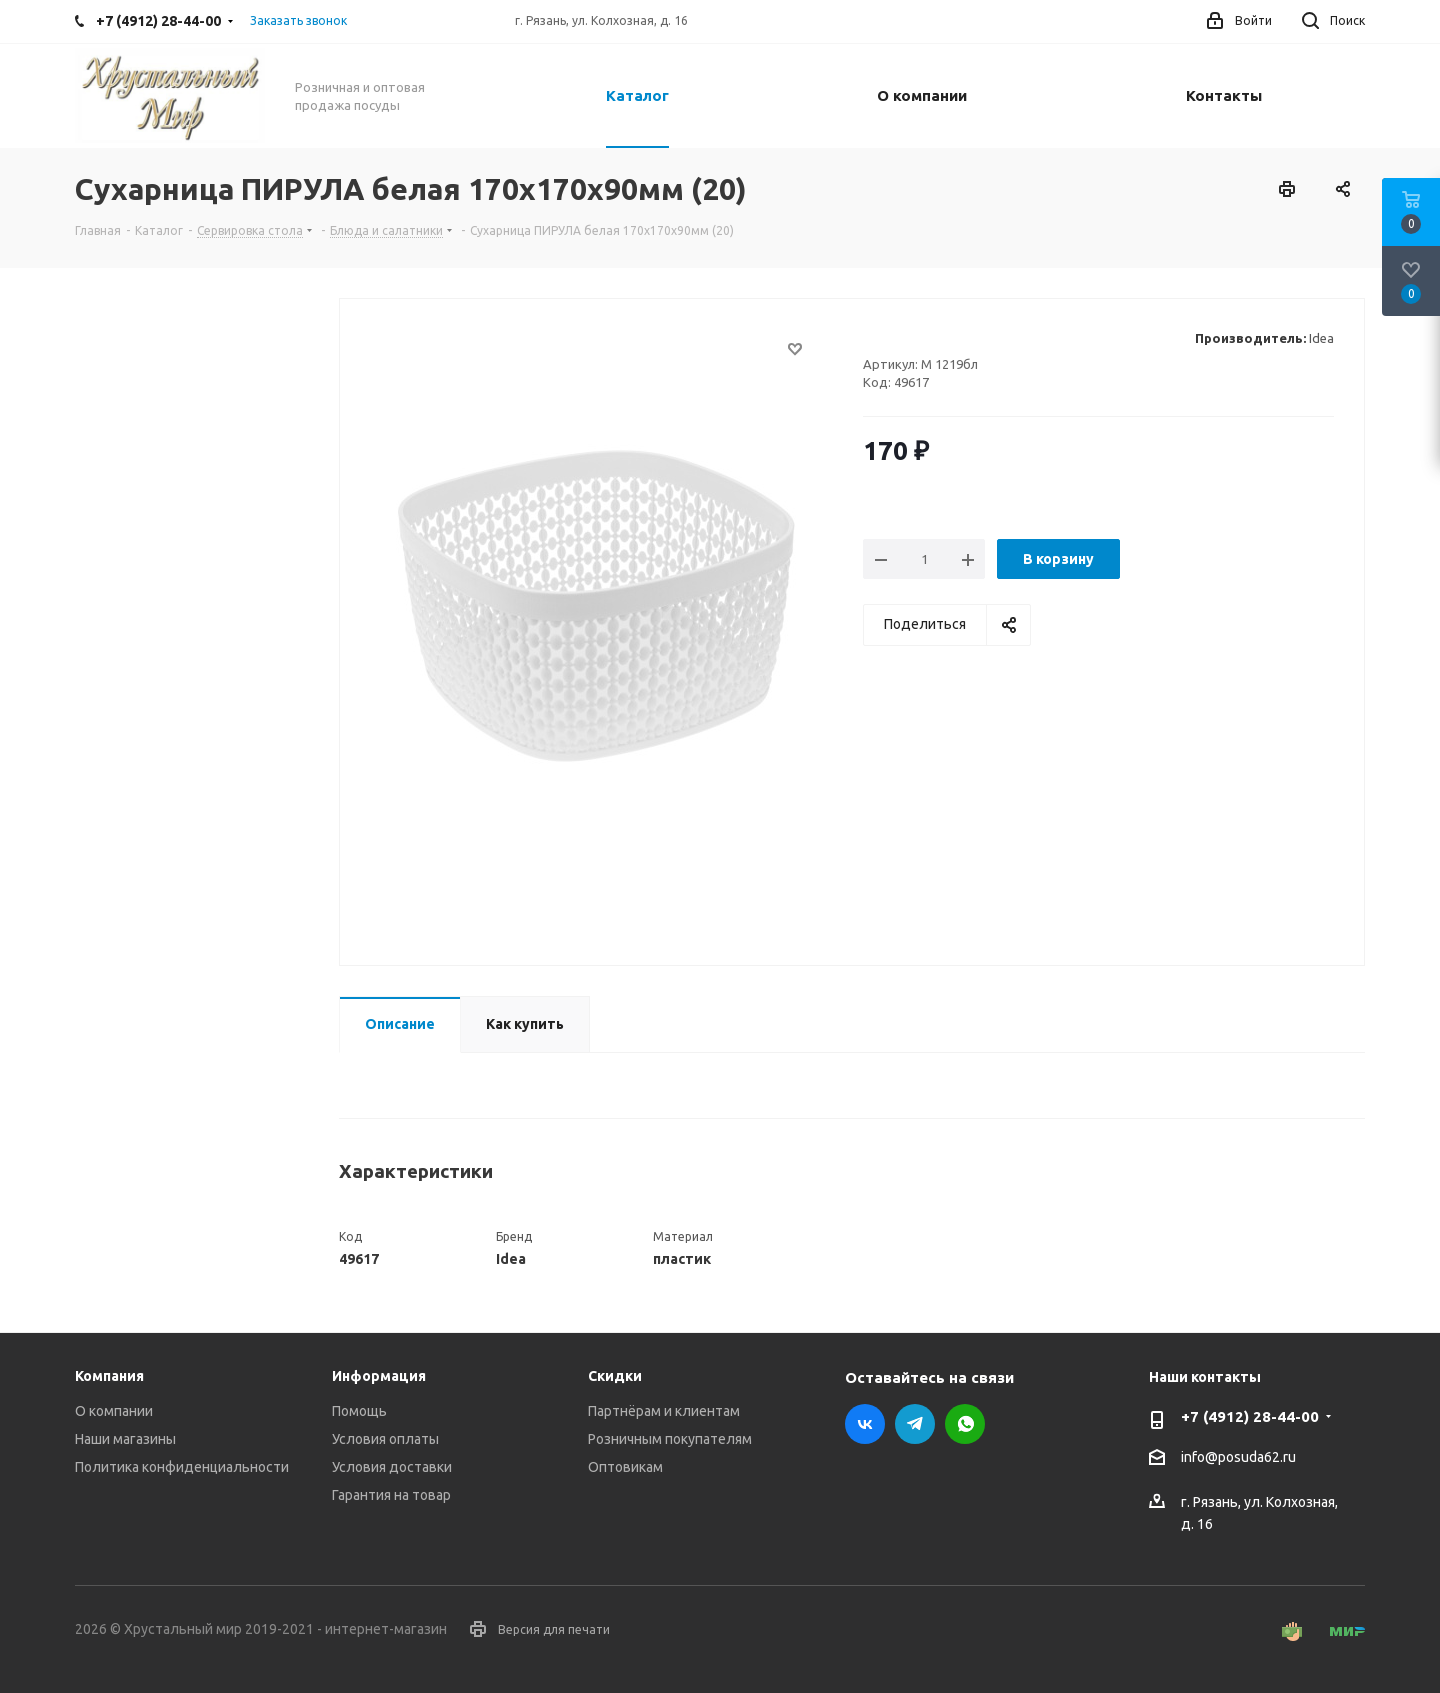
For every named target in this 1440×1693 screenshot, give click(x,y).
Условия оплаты (385, 1439)
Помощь (359, 1411)
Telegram (915, 1424)
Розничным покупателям (670, 1439)
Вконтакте (865, 1424)
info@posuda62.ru (1238, 1458)
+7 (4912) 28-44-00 (1250, 1416)
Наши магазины (125, 1439)
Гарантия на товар (391, 1495)
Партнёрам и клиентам (664, 1411)
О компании (114, 1411)
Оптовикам (625, 1467)
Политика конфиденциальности (182, 1467)
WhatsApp (965, 1424)
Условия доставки (392, 1467)
